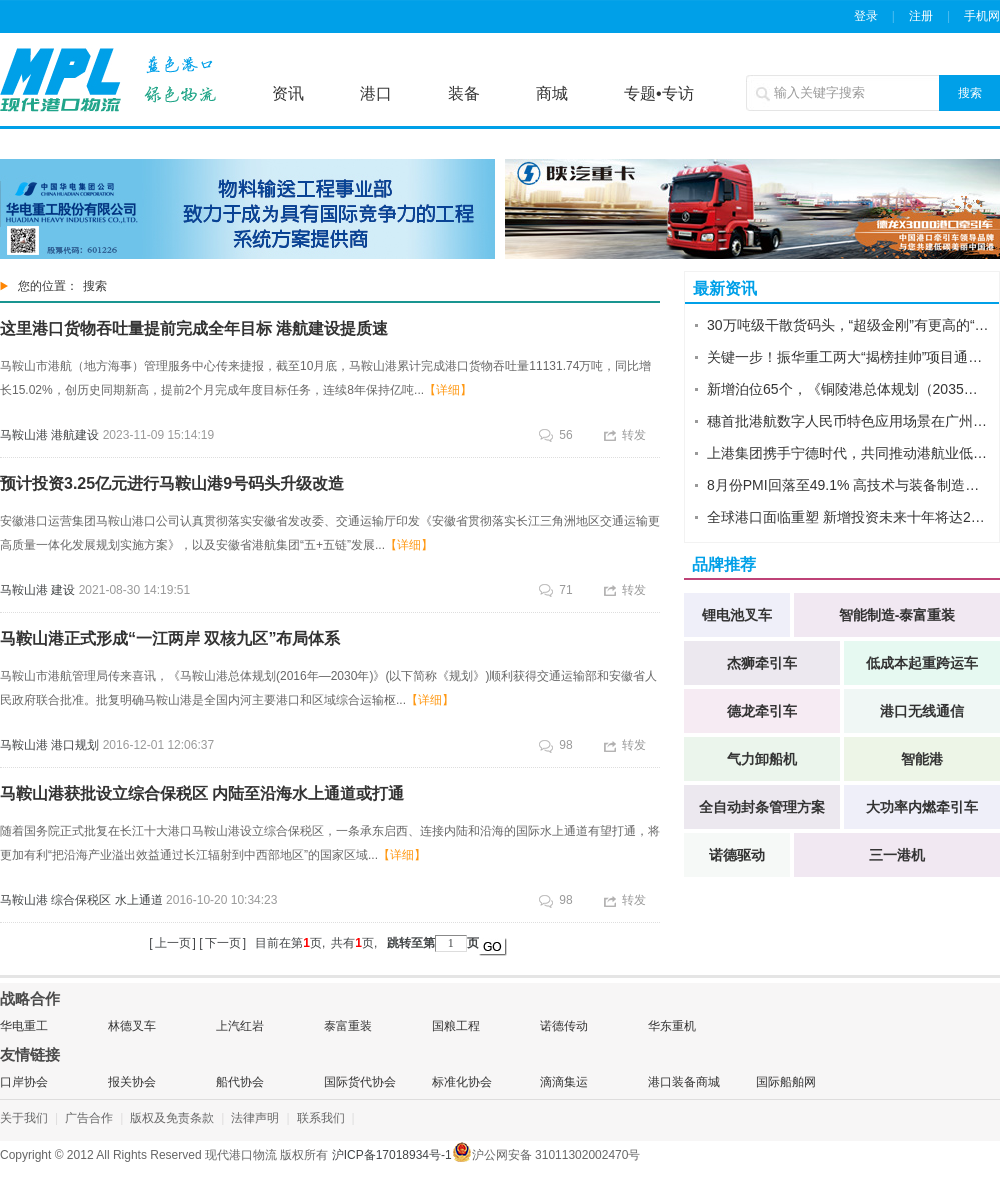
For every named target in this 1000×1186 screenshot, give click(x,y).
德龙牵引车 (762, 711)
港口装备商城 (684, 1082)
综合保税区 (81, 900)
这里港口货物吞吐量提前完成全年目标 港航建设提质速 (194, 328)
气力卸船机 (762, 759)
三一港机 (897, 855)
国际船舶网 (786, 1082)
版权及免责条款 (172, 1118)
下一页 (223, 943)
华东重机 (672, 1026)
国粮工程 (456, 1026)
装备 (464, 93)
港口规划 (75, 745)
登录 (866, 16)
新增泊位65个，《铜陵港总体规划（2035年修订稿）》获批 (848, 389)
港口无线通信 (922, 711)
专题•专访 (659, 93)
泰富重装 (348, 1026)
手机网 (982, 16)
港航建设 (75, 435)
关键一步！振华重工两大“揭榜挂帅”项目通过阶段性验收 (848, 357)
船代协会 (240, 1082)
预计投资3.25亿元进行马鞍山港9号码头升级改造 (172, 483)
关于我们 (24, 1118)
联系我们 (321, 1118)
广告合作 (89, 1118)
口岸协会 (24, 1082)
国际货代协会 (360, 1082)
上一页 (173, 943)
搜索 (970, 93)
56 (555, 435)
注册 (921, 16)
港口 (376, 93)
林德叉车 (132, 1026)
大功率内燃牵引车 (922, 807)
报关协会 (132, 1082)
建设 (63, 590)
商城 (552, 93)
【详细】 (448, 390)
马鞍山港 (24, 435)
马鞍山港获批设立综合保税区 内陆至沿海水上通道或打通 (202, 793)
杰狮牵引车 (762, 663)
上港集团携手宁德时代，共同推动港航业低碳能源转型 (848, 453)
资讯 (288, 93)
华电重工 (24, 1026)
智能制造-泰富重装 (897, 615)
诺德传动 (564, 1026)
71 (555, 590)
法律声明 (255, 1118)
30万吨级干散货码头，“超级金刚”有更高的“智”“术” (848, 325)
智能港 (922, 759)
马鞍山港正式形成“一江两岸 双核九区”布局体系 (170, 638)
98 (555, 745)
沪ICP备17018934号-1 (392, 1155)
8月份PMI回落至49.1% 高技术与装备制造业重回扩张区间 (848, 485)
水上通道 (139, 900)
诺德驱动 (737, 855)
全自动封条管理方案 (762, 807)
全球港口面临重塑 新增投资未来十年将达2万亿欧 (848, 517)
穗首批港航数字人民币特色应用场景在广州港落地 (848, 421)
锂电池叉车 (737, 615)
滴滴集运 (564, 1082)
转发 (625, 435)
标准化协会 (462, 1082)
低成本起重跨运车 (922, 663)
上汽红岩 (240, 1026)
